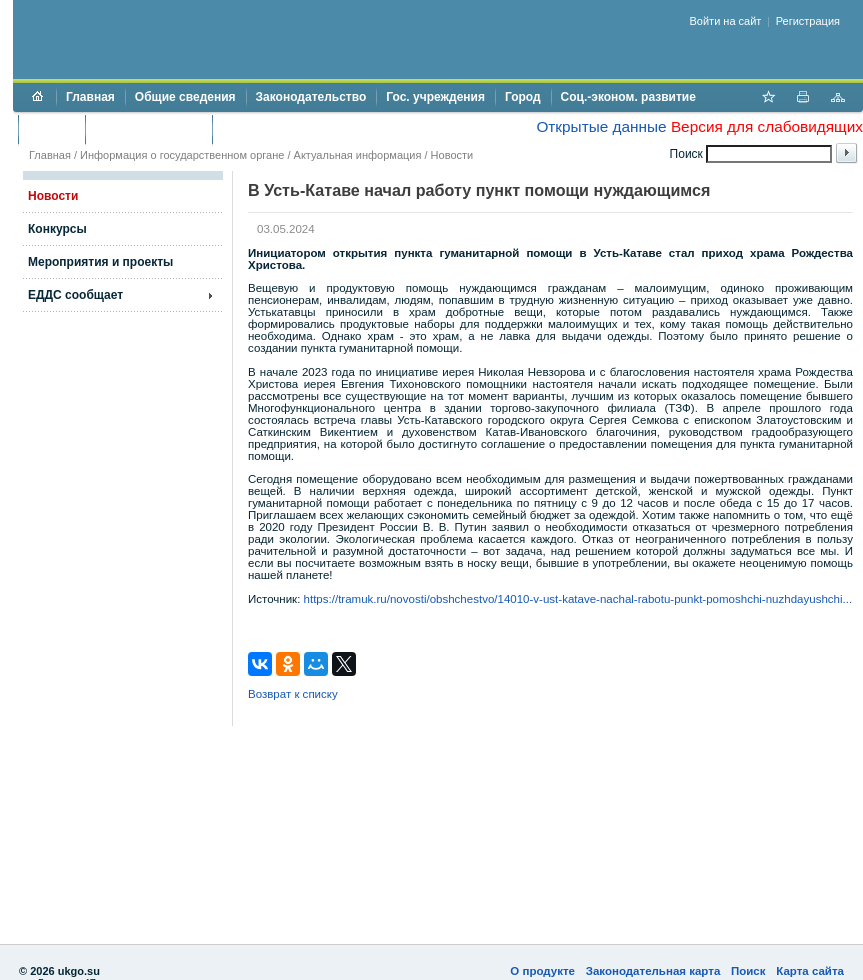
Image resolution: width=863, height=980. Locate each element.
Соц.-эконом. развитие (628, 97)
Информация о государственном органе (182, 155)
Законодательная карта (653, 971)
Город (523, 97)
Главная (90, 97)
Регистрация (808, 21)
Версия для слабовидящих (767, 126)
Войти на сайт (726, 21)
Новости (452, 155)
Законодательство (311, 97)
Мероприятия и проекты (100, 262)
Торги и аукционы (148, 129)
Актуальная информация (358, 155)
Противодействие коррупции (308, 129)
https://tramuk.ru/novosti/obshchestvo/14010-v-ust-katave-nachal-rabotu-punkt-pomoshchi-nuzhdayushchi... (578, 599)
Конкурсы (57, 229)
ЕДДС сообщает (75, 295)
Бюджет (51, 129)
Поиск (748, 971)
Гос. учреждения (435, 97)
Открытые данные (601, 126)
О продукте (542, 971)
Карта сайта (810, 971)
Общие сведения (185, 97)
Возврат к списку (293, 694)
